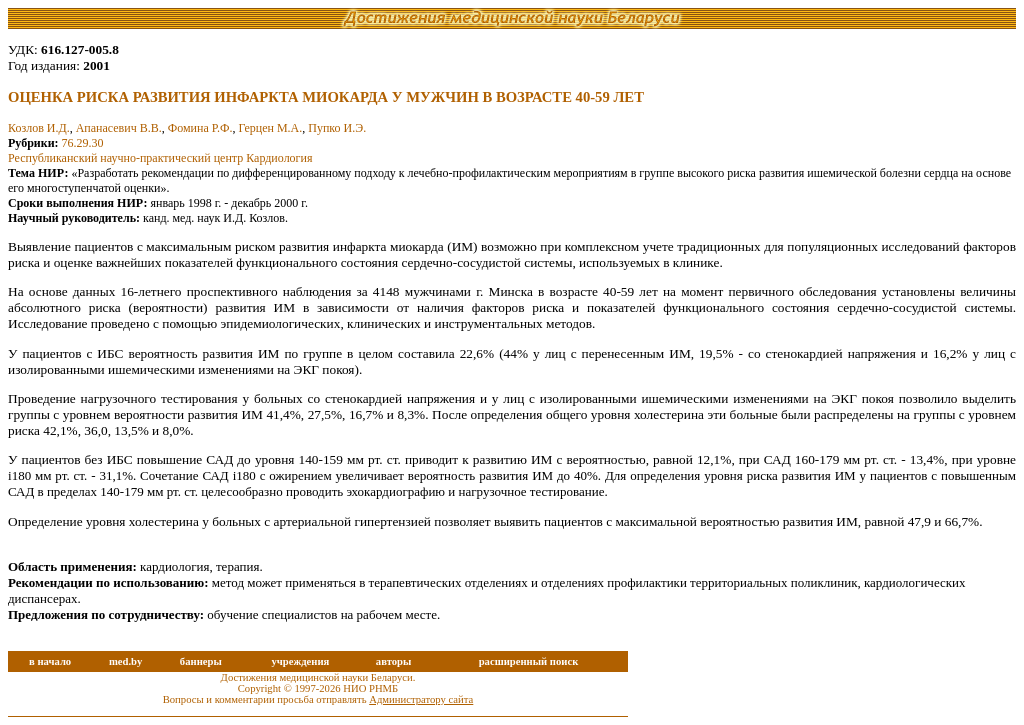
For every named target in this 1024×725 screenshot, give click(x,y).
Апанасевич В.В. (119, 128)
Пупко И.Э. (337, 128)
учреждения (300, 661)
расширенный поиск (529, 661)
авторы (394, 661)
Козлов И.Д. (39, 128)
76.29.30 (83, 143)
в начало (50, 661)
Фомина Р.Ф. (200, 128)
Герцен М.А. (270, 128)
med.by (125, 661)
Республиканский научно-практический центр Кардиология (160, 158)
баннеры (201, 661)
